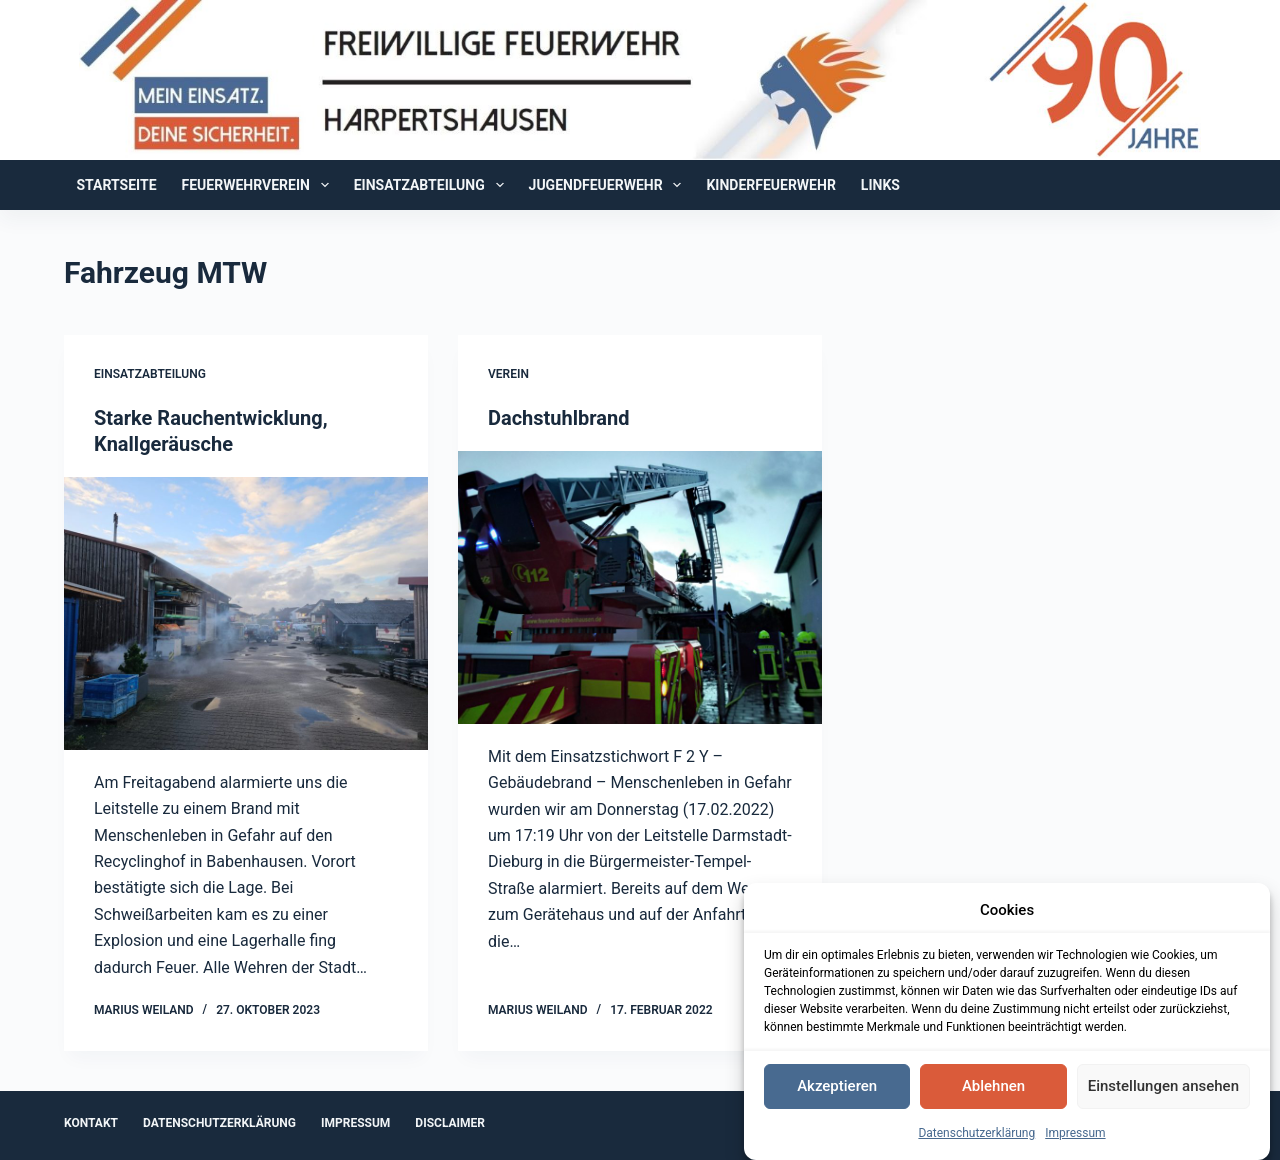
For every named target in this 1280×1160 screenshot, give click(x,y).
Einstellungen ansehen (1163, 1089)
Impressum (1075, 1136)
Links (880, 185)
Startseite (117, 185)
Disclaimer (450, 1123)
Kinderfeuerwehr (770, 185)
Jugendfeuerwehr (609, 185)
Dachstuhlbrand (558, 418)
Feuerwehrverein (259, 185)
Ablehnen (993, 1089)
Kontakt (91, 1123)
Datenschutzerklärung (976, 1136)
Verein (508, 374)
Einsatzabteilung (433, 185)
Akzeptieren (837, 1089)
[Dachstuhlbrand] (640, 587)
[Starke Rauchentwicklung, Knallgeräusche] (246, 613)
